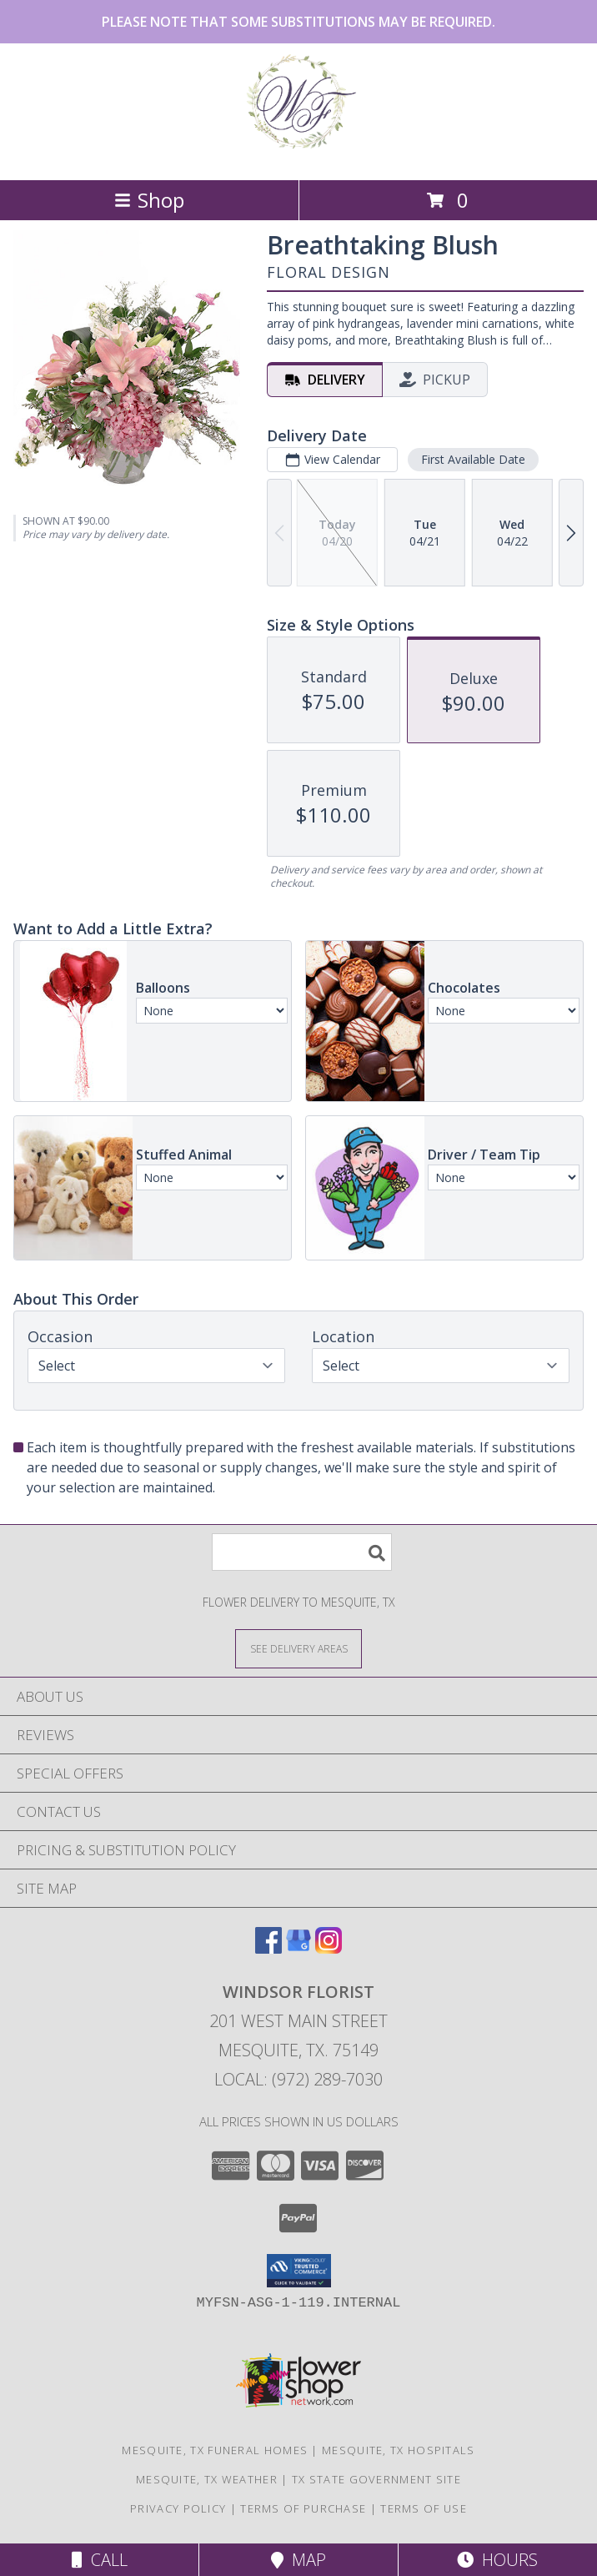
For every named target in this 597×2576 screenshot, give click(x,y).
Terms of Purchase (303, 2508)
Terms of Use (423, 2508)
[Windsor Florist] (298, 156)
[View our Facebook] (268, 1948)
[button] (299, 2270)
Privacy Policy (178, 2508)
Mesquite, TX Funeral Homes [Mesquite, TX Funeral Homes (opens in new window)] (215, 2450)
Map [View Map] (298, 2559)
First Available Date (473, 459)
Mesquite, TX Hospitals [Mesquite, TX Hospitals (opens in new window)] (398, 2450)
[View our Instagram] (328, 1948)
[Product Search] (302, 1552)
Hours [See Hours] (497, 2559)
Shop (149, 200)
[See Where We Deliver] (298, 1648)
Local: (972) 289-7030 (298, 2079)
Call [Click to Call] (100, 2559)
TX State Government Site (376, 2479)
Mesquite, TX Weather (207, 2479)
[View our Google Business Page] (298, 1948)
